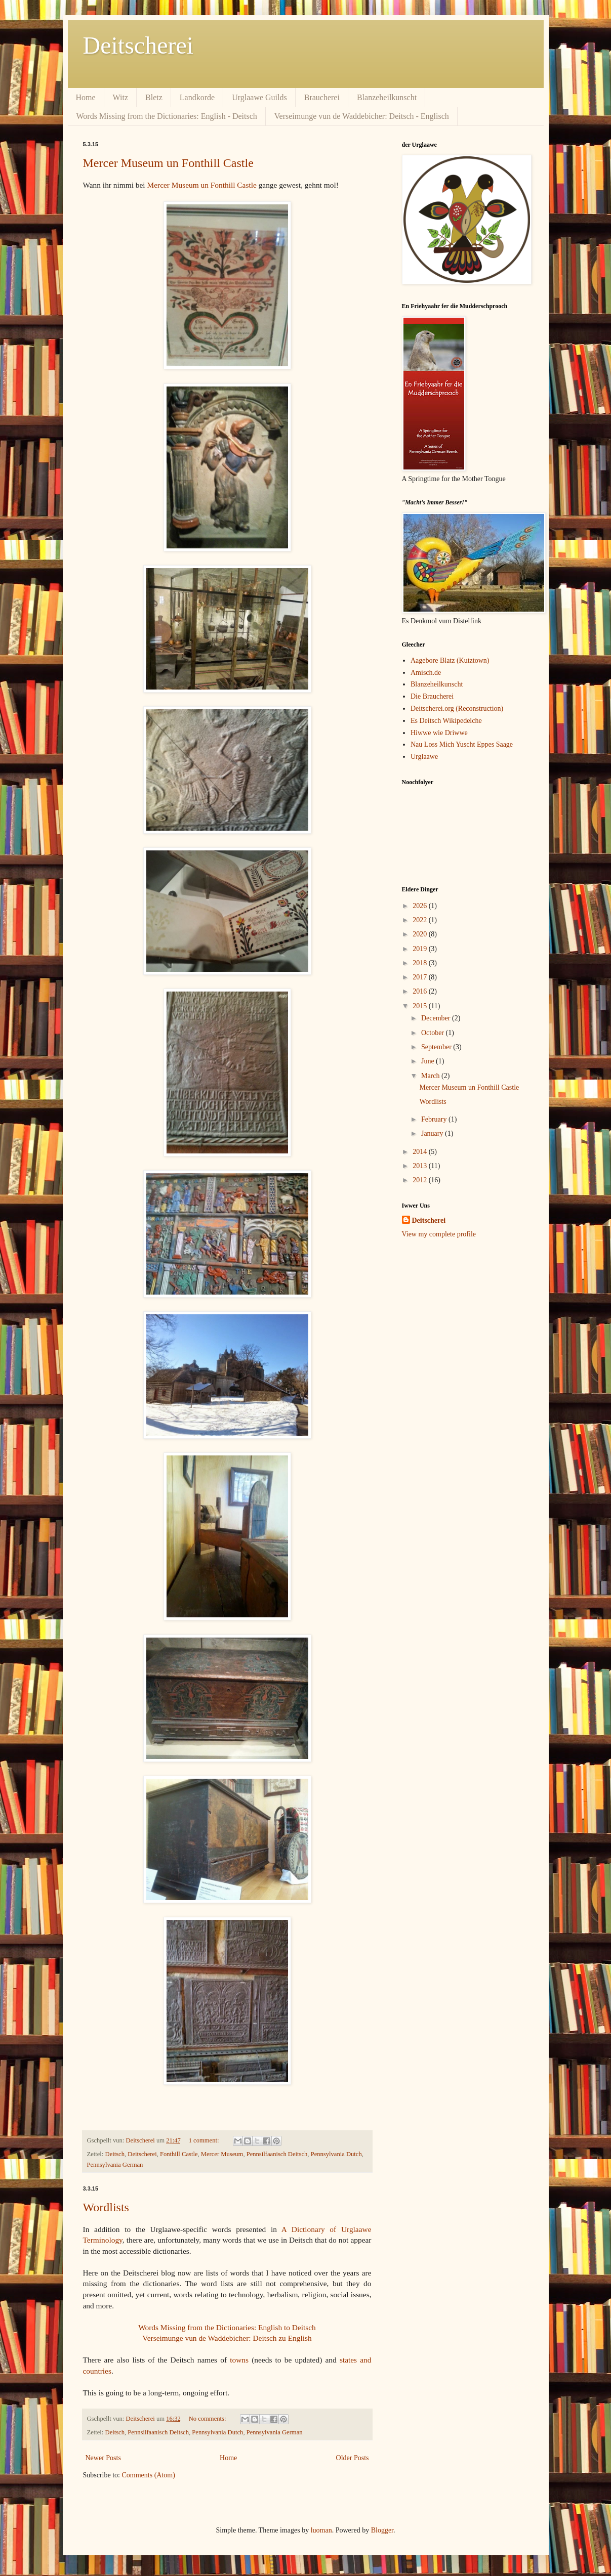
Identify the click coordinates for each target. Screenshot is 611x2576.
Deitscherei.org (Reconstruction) (457, 708)
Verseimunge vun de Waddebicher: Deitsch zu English (226, 2338)
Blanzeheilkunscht (387, 97)
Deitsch (115, 2154)
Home (86, 97)
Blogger (382, 2530)
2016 (421, 991)
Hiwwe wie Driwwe (439, 733)
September (437, 1047)
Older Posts (352, 2458)
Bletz (153, 97)
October (433, 1033)
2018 (421, 963)
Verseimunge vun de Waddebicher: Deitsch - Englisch (361, 116)
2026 (421, 906)
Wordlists (106, 2207)
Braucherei (322, 97)
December (436, 1018)
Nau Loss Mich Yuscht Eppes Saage (462, 744)
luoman (321, 2530)
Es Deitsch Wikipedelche (446, 720)
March (431, 1076)
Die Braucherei (432, 696)
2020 (421, 934)
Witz (120, 97)
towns (239, 2359)
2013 (421, 1166)
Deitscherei (138, 45)
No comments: (208, 2418)
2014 (421, 1151)
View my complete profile (439, 1234)
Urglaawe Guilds (259, 97)
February (435, 1119)
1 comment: (205, 2140)
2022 (421, 920)
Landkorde (197, 97)
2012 (421, 1180)
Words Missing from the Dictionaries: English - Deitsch (166, 116)
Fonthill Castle (179, 2154)
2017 (421, 977)
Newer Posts (103, 2458)
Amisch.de (426, 672)
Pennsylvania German (115, 2164)
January (433, 1133)
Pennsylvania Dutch (336, 2154)
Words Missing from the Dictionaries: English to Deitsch (227, 2327)
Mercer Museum (222, 2154)
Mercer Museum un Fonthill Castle (168, 162)
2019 (421, 949)
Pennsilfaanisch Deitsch (277, 2154)
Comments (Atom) (148, 2475)
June (428, 1061)
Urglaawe (424, 756)
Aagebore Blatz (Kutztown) (450, 660)
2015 (421, 1006)
